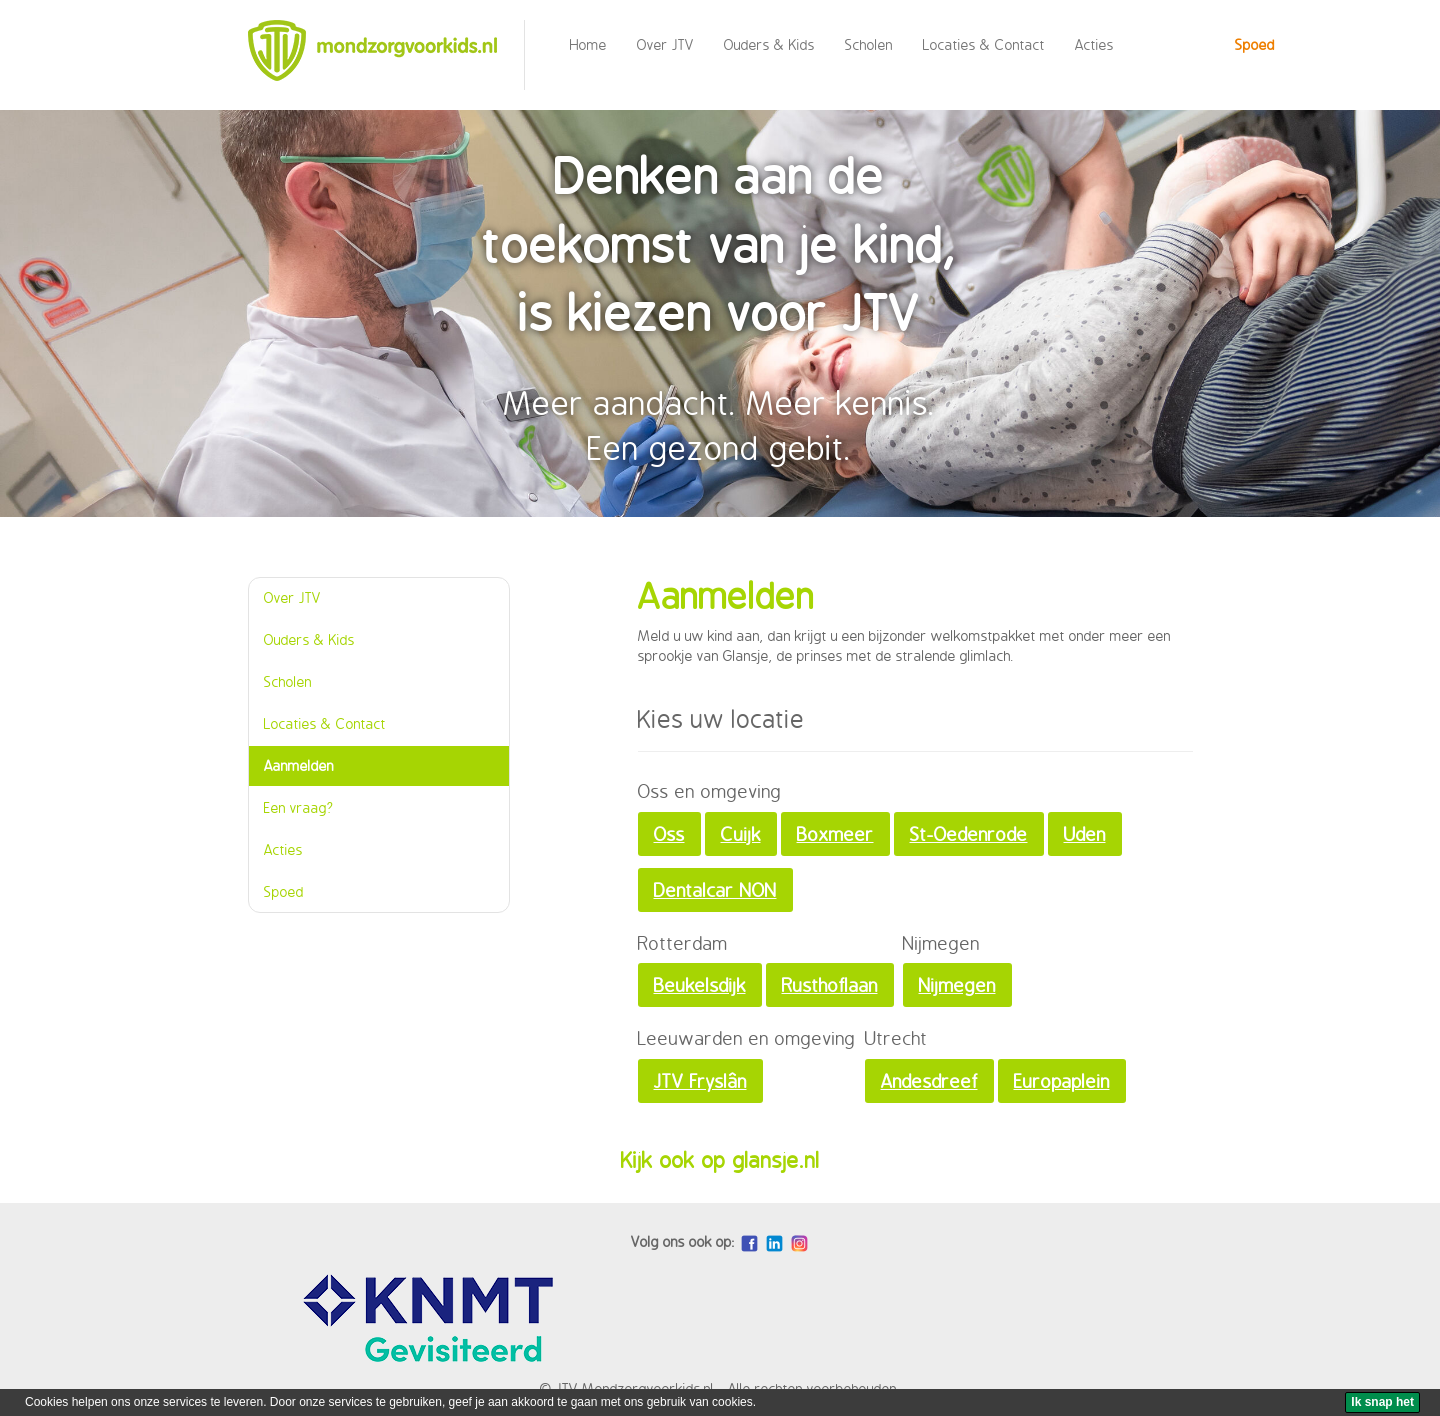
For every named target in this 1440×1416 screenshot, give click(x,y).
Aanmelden (299, 765)
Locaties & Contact (984, 44)
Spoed (1255, 44)
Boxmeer (835, 834)
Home (588, 44)
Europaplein (1062, 1081)
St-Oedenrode (969, 834)
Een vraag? (299, 807)
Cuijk (741, 834)
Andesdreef (929, 1081)
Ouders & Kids (769, 44)
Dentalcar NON (715, 890)
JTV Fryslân (700, 1081)
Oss (669, 834)
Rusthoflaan (830, 985)
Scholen (869, 44)
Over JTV (665, 44)
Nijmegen (957, 985)
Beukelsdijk (700, 985)
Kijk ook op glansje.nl (720, 1160)
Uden (1085, 834)
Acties (1094, 44)
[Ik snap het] (1382, 1402)
